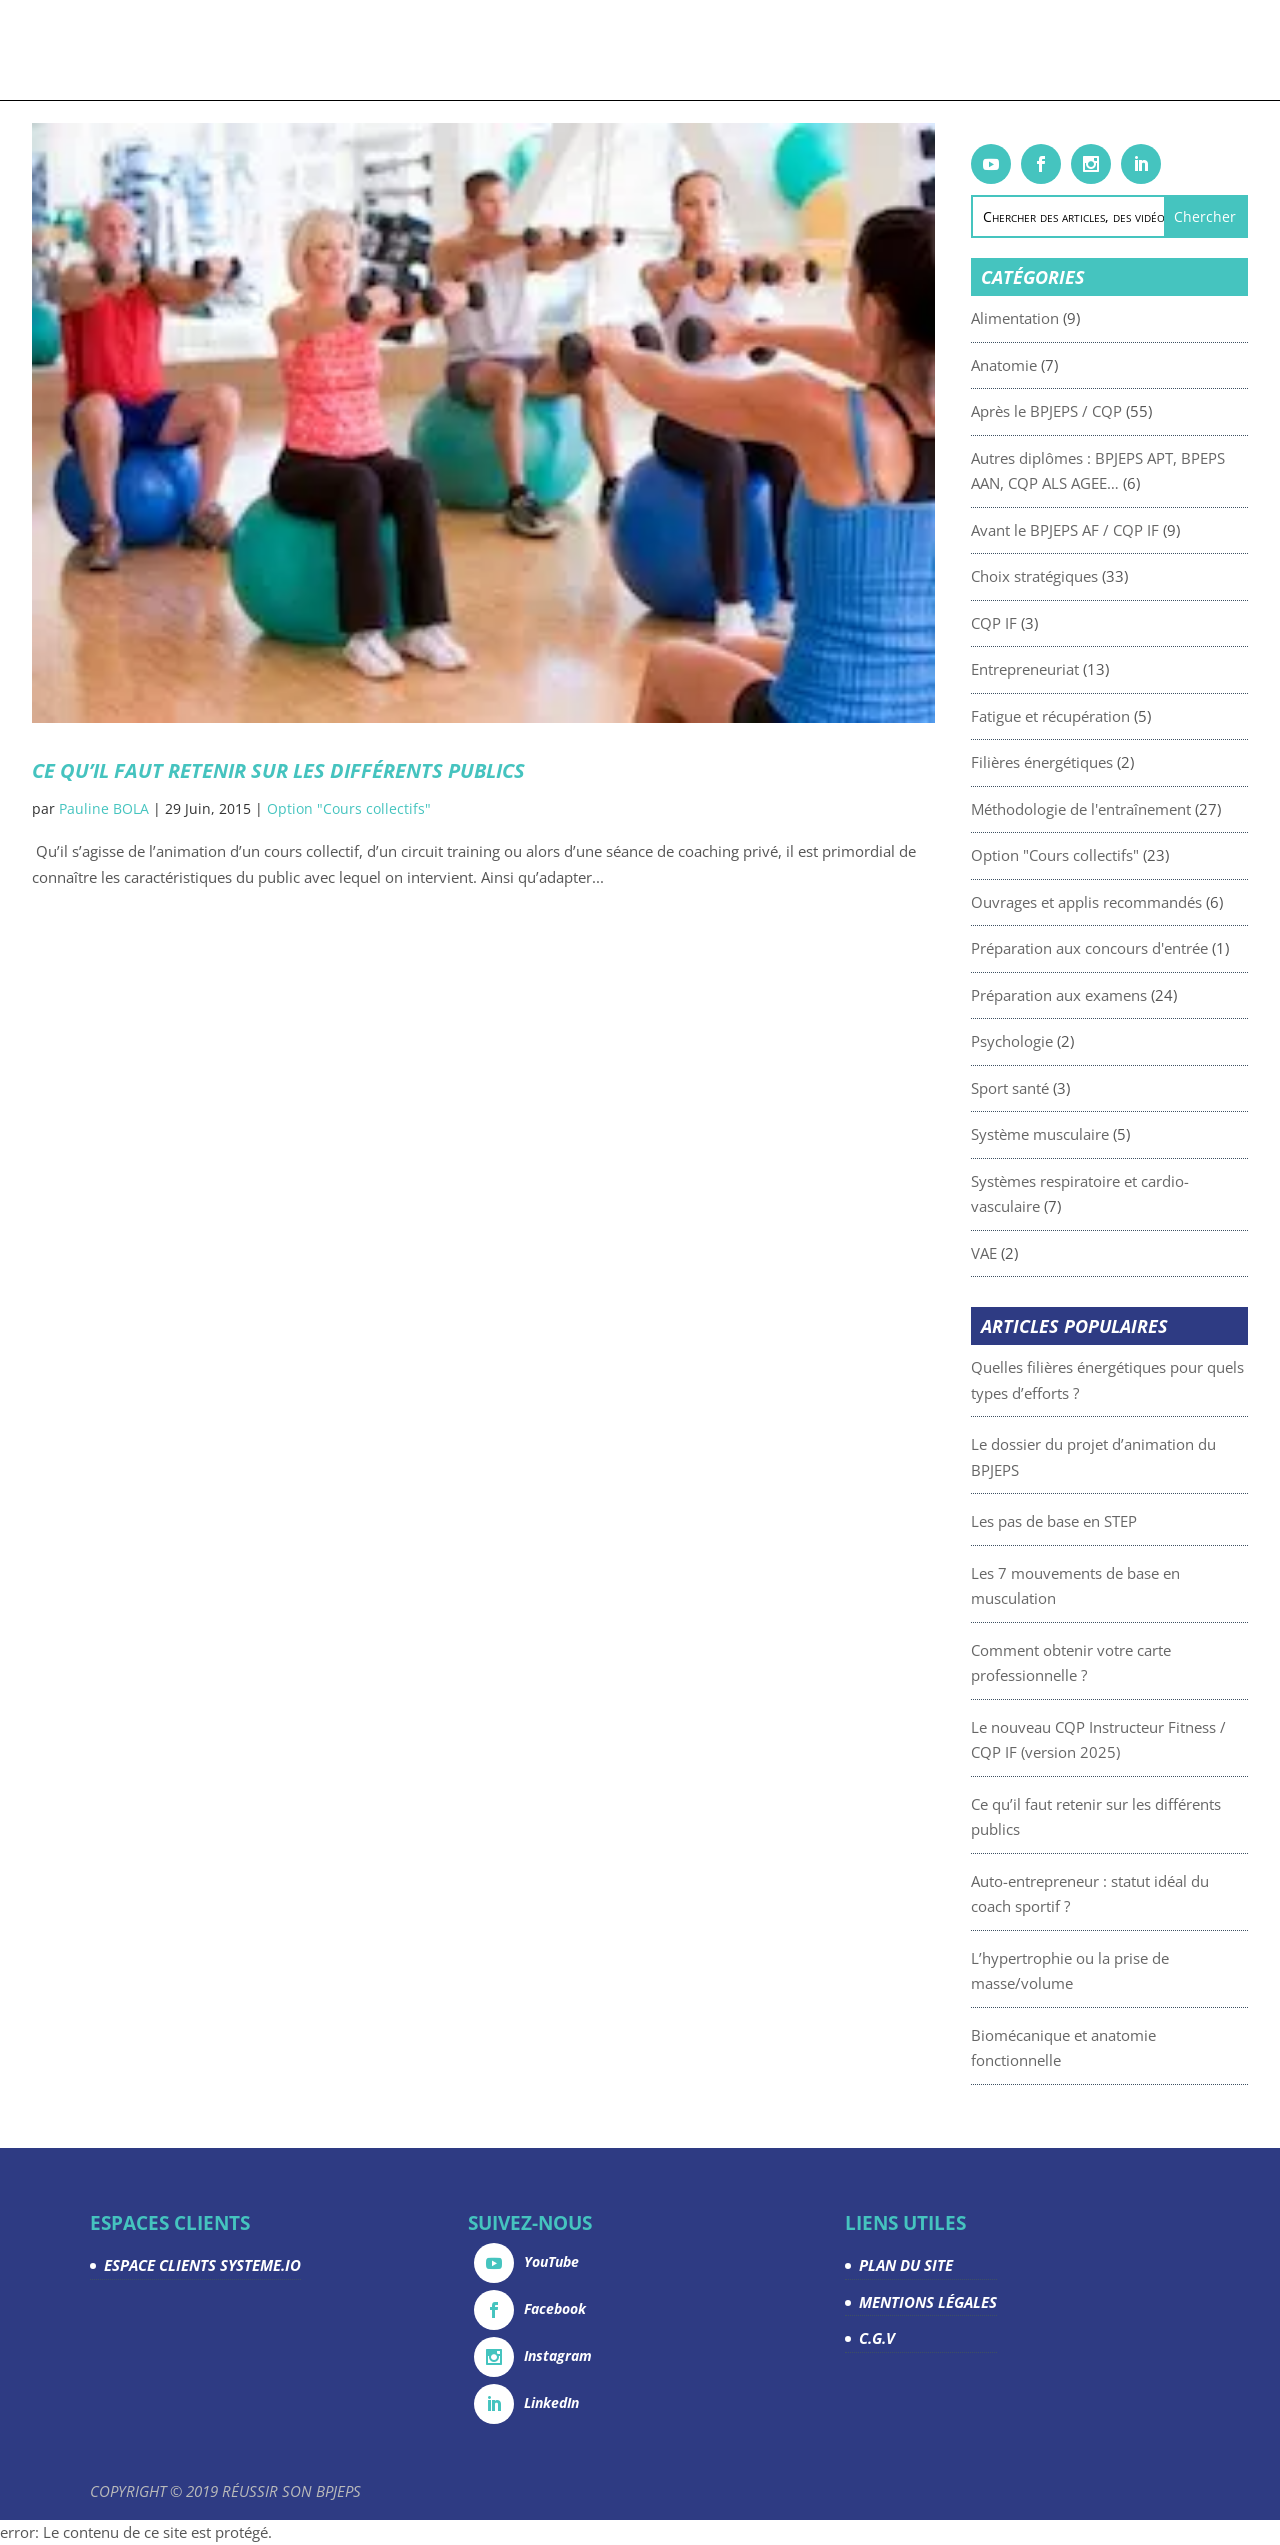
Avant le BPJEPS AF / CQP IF (1101, 530)
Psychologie (1048, 1041)
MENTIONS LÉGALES (928, 2302)
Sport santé (1046, 1088)
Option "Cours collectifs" (349, 808)
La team (927, 51)
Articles (552, 51)
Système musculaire (1076, 1134)
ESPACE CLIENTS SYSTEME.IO (202, 2265)
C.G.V (877, 2338)
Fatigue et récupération (1086, 716)
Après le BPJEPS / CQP (1082, 411)
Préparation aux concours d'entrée (1125, 948)
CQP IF (1030, 623)
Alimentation (1051, 318)
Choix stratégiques (1070, 576)
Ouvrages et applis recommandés (1122, 902)
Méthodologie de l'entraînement (1117, 809)
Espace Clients (1019, 51)
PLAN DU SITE (906, 2265)
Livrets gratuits (452, 51)
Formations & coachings (277, 51)
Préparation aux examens (1095, 995)
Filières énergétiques (1078, 762)
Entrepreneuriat (1061, 669)
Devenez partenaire (819, 51)
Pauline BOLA (104, 808)
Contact (1112, 51)
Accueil (151, 51)
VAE (1020, 1253)
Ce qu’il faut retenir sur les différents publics (278, 770)
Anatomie (1040, 365)
